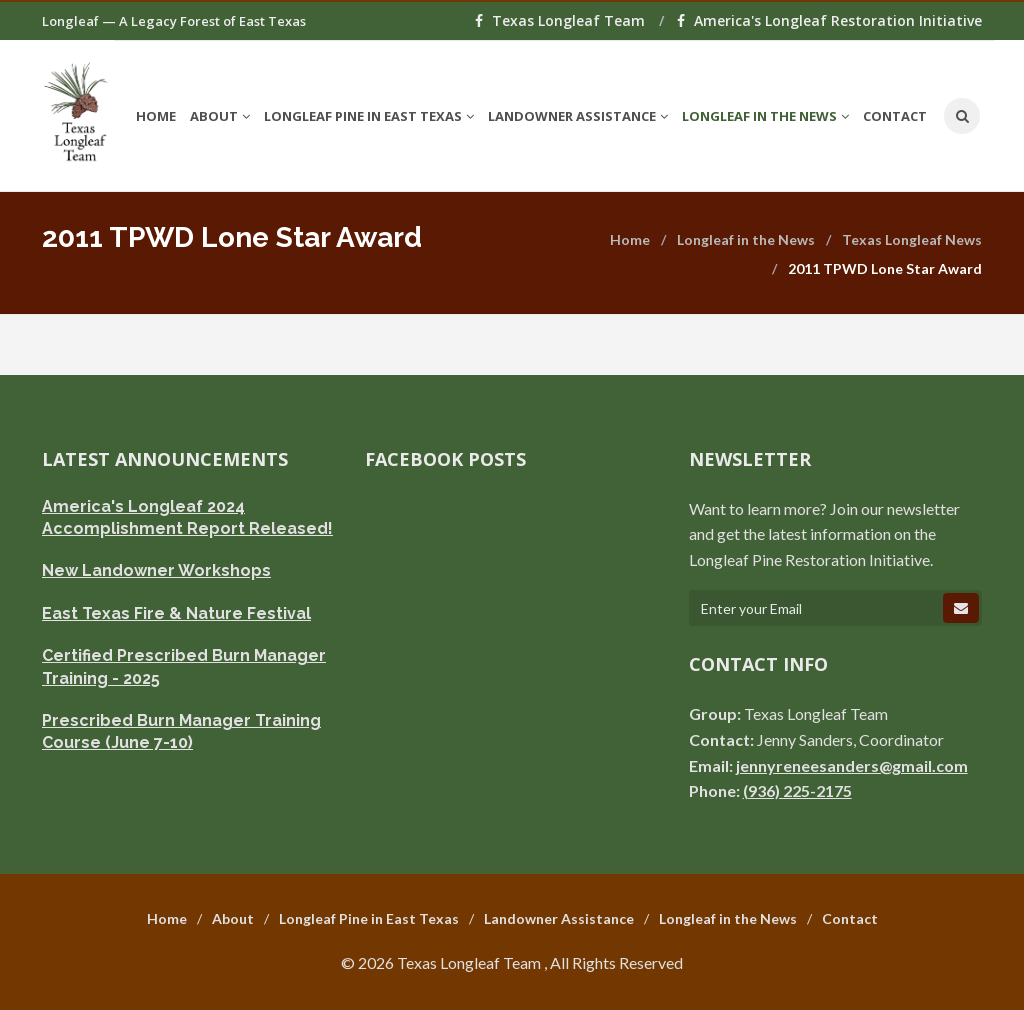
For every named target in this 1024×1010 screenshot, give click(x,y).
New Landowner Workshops (156, 570)
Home (156, 116)
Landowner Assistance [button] (578, 116)
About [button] (220, 116)
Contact (895, 116)
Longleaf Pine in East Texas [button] (369, 116)
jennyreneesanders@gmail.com (852, 765)
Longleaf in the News (746, 239)
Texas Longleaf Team (562, 20)
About (233, 918)
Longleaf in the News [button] (765, 116)
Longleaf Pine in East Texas (369, 918)
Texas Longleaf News (912, 239)
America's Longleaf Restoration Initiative (829, 20)
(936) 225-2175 (797, 790)
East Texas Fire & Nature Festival (176, 613)
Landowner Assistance (559, 918)
